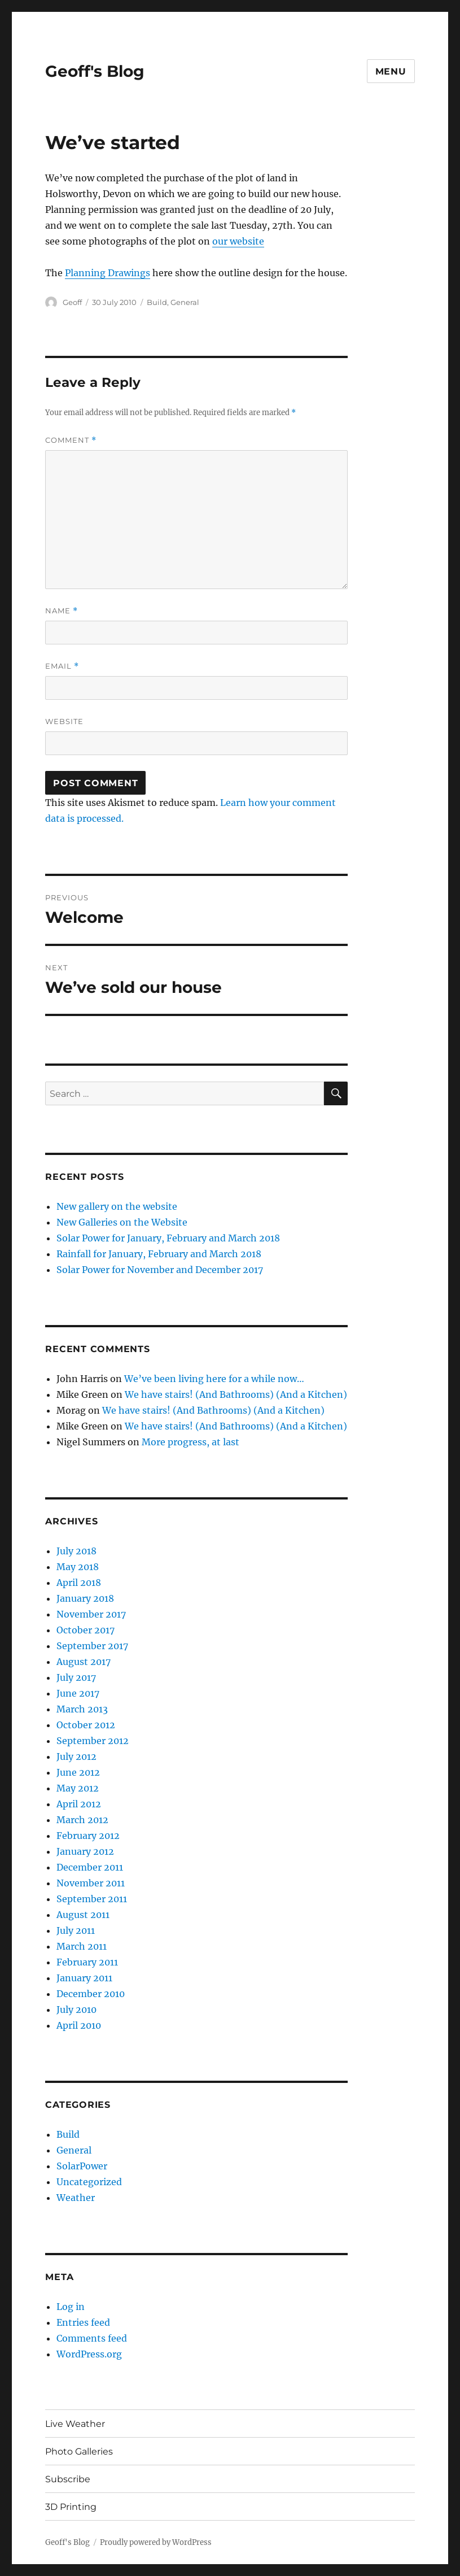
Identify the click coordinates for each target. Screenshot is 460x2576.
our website (238, 241)
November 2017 (91, 1614)
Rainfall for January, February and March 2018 (158, 1253)
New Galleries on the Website (121, 1222)
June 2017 (77, 1693)
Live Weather (75, 2423)
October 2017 (85, 1630)
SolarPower (81, 2166)
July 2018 (76, 1551)
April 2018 (78, 1582)
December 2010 (90, 1993)
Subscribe (67, 2479)
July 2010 (76, 2009)
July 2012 (76, 1756)
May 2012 (77, 1788)
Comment (71, 440)
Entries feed (83, 2322)
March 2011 (81, 1946)
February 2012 (88, 1835)
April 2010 (78, 2025)
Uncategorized (89, 2181)
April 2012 (78, 1804)
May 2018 (77, 1566)
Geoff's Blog (94, 71)
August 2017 (83, 1661)
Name (61, 611)
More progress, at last (190, 1442)
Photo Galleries (79, 2451)
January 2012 (85, 1851)
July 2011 (75, 1930)
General (184, 302)
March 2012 (82, 1819)
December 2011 (89, 1867)
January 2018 (85, 1598)
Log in (70, 2306)
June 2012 (78, 1772)
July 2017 (76, 1677)
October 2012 (85, 1725)
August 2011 (82, 1914)
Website (64, 721)
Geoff (72, 302)
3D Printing (71, 2506)
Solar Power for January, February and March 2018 (168, 1238)
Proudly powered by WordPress (156, 2542)
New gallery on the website (116, 1206)
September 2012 (92, 1740)
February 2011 (87, 1962)
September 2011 (91, 1898)
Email (62, 666)
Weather (75, 2197)
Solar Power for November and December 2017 (159, 1269)
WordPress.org (89, 2354)
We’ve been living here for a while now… (214, 1378)
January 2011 (84, 1978)
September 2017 (92, 1645)
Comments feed (91, 2338)
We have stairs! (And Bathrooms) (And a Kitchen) (236, 1394)
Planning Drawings (107, 272)
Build (157, 302)
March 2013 (82, 1709)
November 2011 (90, 1883)
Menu (390, 71)
